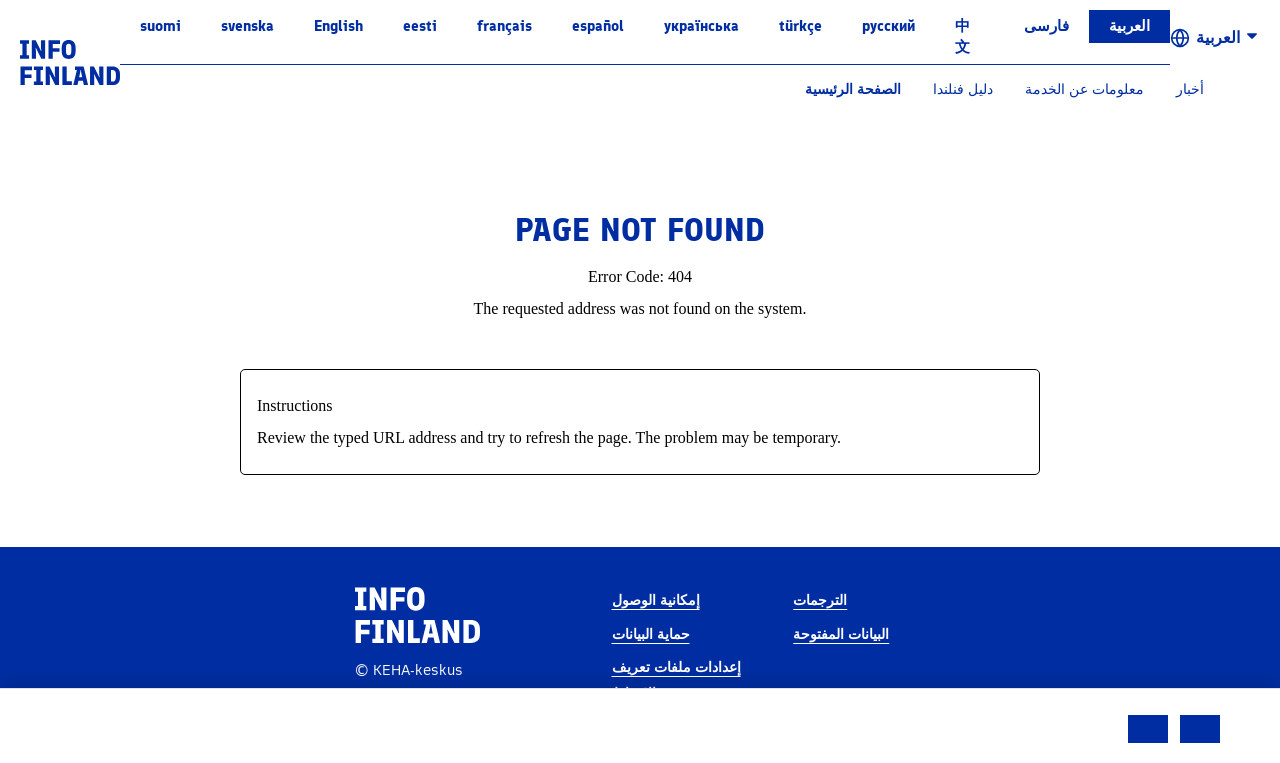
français (504, 26)
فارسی (1046, 26)
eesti (420, 26)
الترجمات (820, 600)
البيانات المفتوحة (841, 634)
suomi (160, 26)
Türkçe (800, 26)
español (598, 26)
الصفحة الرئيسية (853, 89)
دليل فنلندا (963, 89)
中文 (962, 36)
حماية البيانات (651, 634)
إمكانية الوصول (656, 600)
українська (701, 26)
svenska (247, 26)
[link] (70, 61)
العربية (1129, 26)
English (338, 26)
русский (888, 26)
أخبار (1190, 89)
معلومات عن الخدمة (1084, 89)
